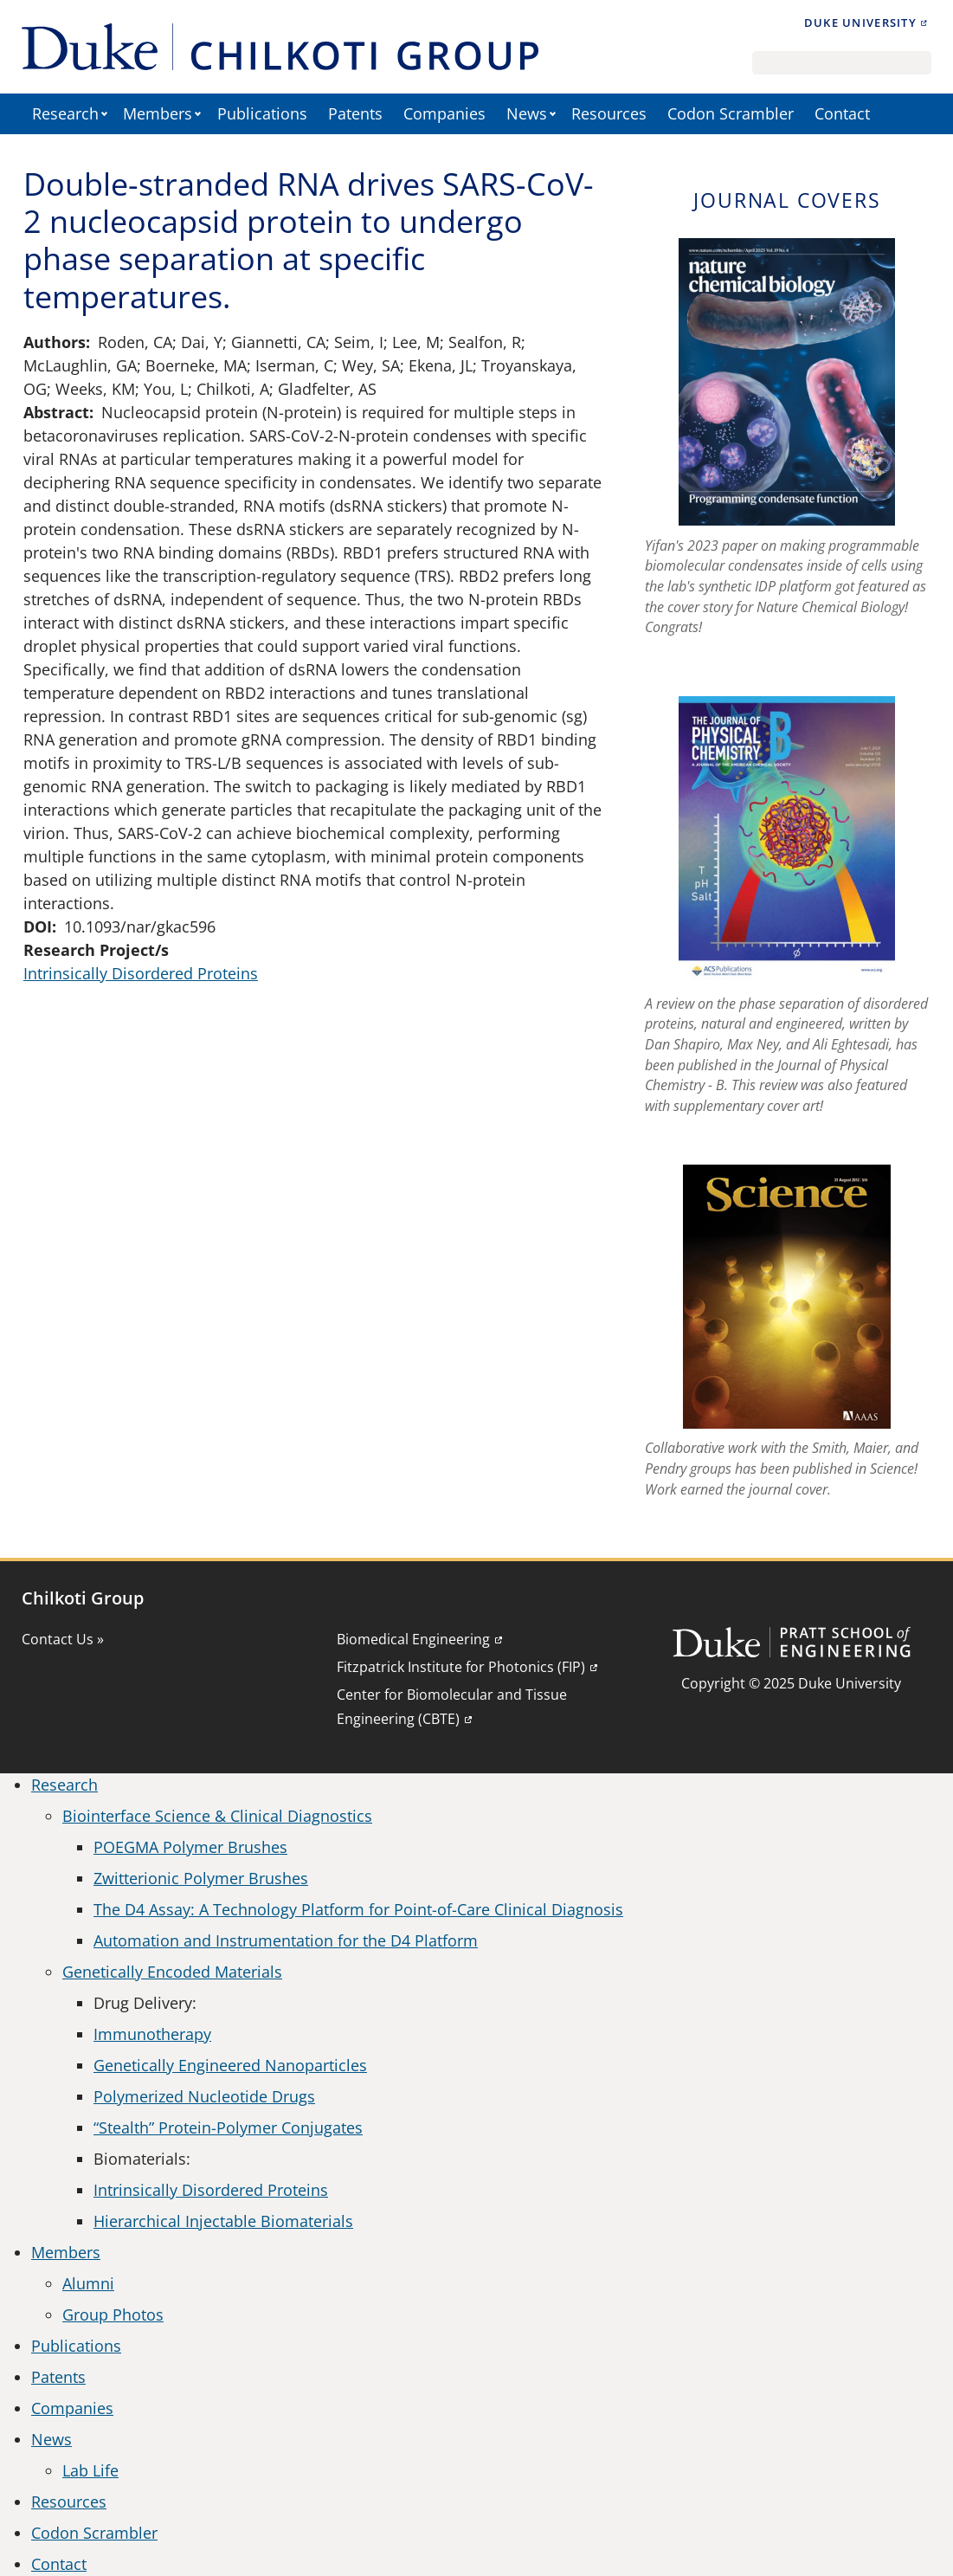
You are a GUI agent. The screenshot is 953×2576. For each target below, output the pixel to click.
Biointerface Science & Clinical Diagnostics (217, 1815)
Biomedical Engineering (413, 1639)
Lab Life (90, 2470)
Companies (444, 113)
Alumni (88, 2283)
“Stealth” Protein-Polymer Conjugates (228, 2127)
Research (65, 113)
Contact (842, 113)
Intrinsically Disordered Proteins (140, 973)
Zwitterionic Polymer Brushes (200, 1878)
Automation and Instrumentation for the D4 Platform (285, 1940)
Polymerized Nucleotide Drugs (204, 2096)
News (526, 113)
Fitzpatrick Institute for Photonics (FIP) (461, 1666)
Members (157, 113)
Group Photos (113, 2314)
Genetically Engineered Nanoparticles (230, 2065)
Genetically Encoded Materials (172, 1971)
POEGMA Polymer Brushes (190, 1847)
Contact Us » (63, 1639)
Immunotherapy (152, 2034)
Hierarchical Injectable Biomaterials (223, 2221)
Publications (262, 113)
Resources (609, 113)
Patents (355, 113)
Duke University (860, 22)
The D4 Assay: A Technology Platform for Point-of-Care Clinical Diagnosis (358, 1909)
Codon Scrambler (730, 113)
